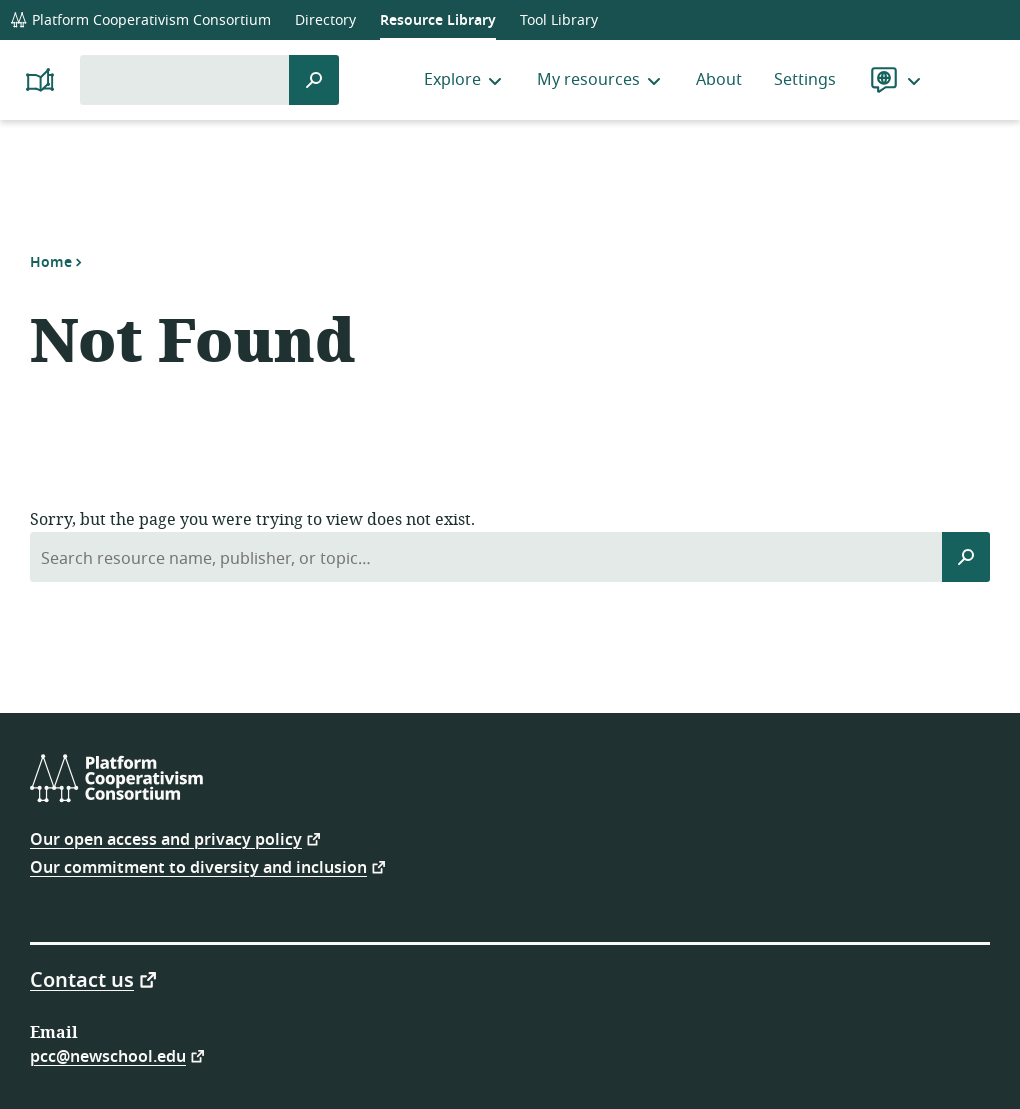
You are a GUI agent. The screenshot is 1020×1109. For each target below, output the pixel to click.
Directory (325, 20)
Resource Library (438, 20)
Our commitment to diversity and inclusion (198, 866)
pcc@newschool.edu (108, 1055)
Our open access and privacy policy (166, 838)
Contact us (82, 979)
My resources (600, 80)
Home (51, 262)
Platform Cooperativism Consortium (140, 20)
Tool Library (559, 20)
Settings (805, 80)
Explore (464, 80)
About (719, 80)
